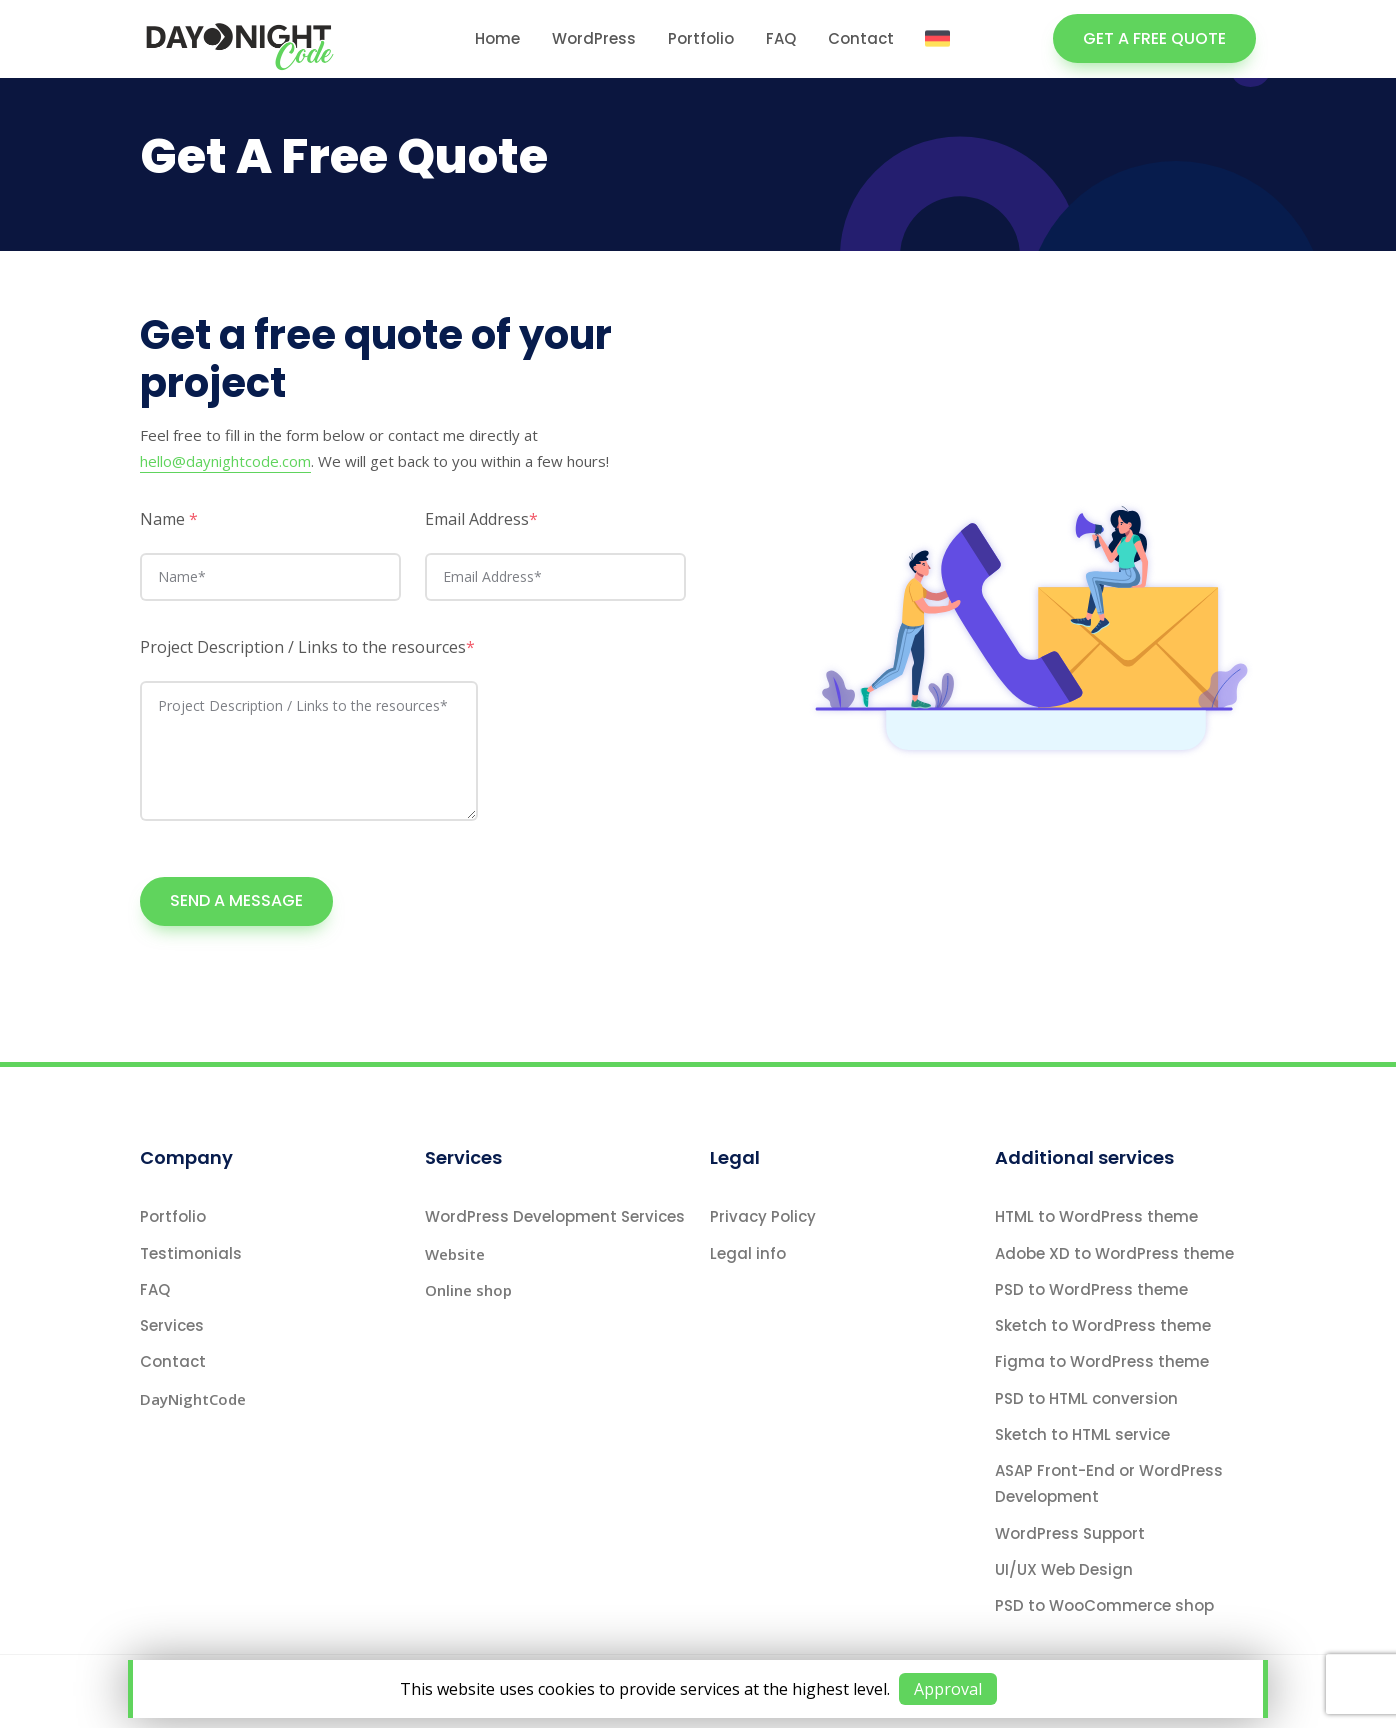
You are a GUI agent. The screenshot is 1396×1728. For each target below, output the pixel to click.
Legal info (748, 1253)
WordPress (594, 38)
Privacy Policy (763, 1216)
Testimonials (191, 1253)
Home (497, 38)
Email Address (481, 519)
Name (169, 519)
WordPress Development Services (555, 1216)
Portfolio (701, 38)
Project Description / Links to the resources (307, 647)
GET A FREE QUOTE (1154, 38)
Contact (861, 38)
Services (172, 1325)
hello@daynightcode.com (225, 461)
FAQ (781, 38)
